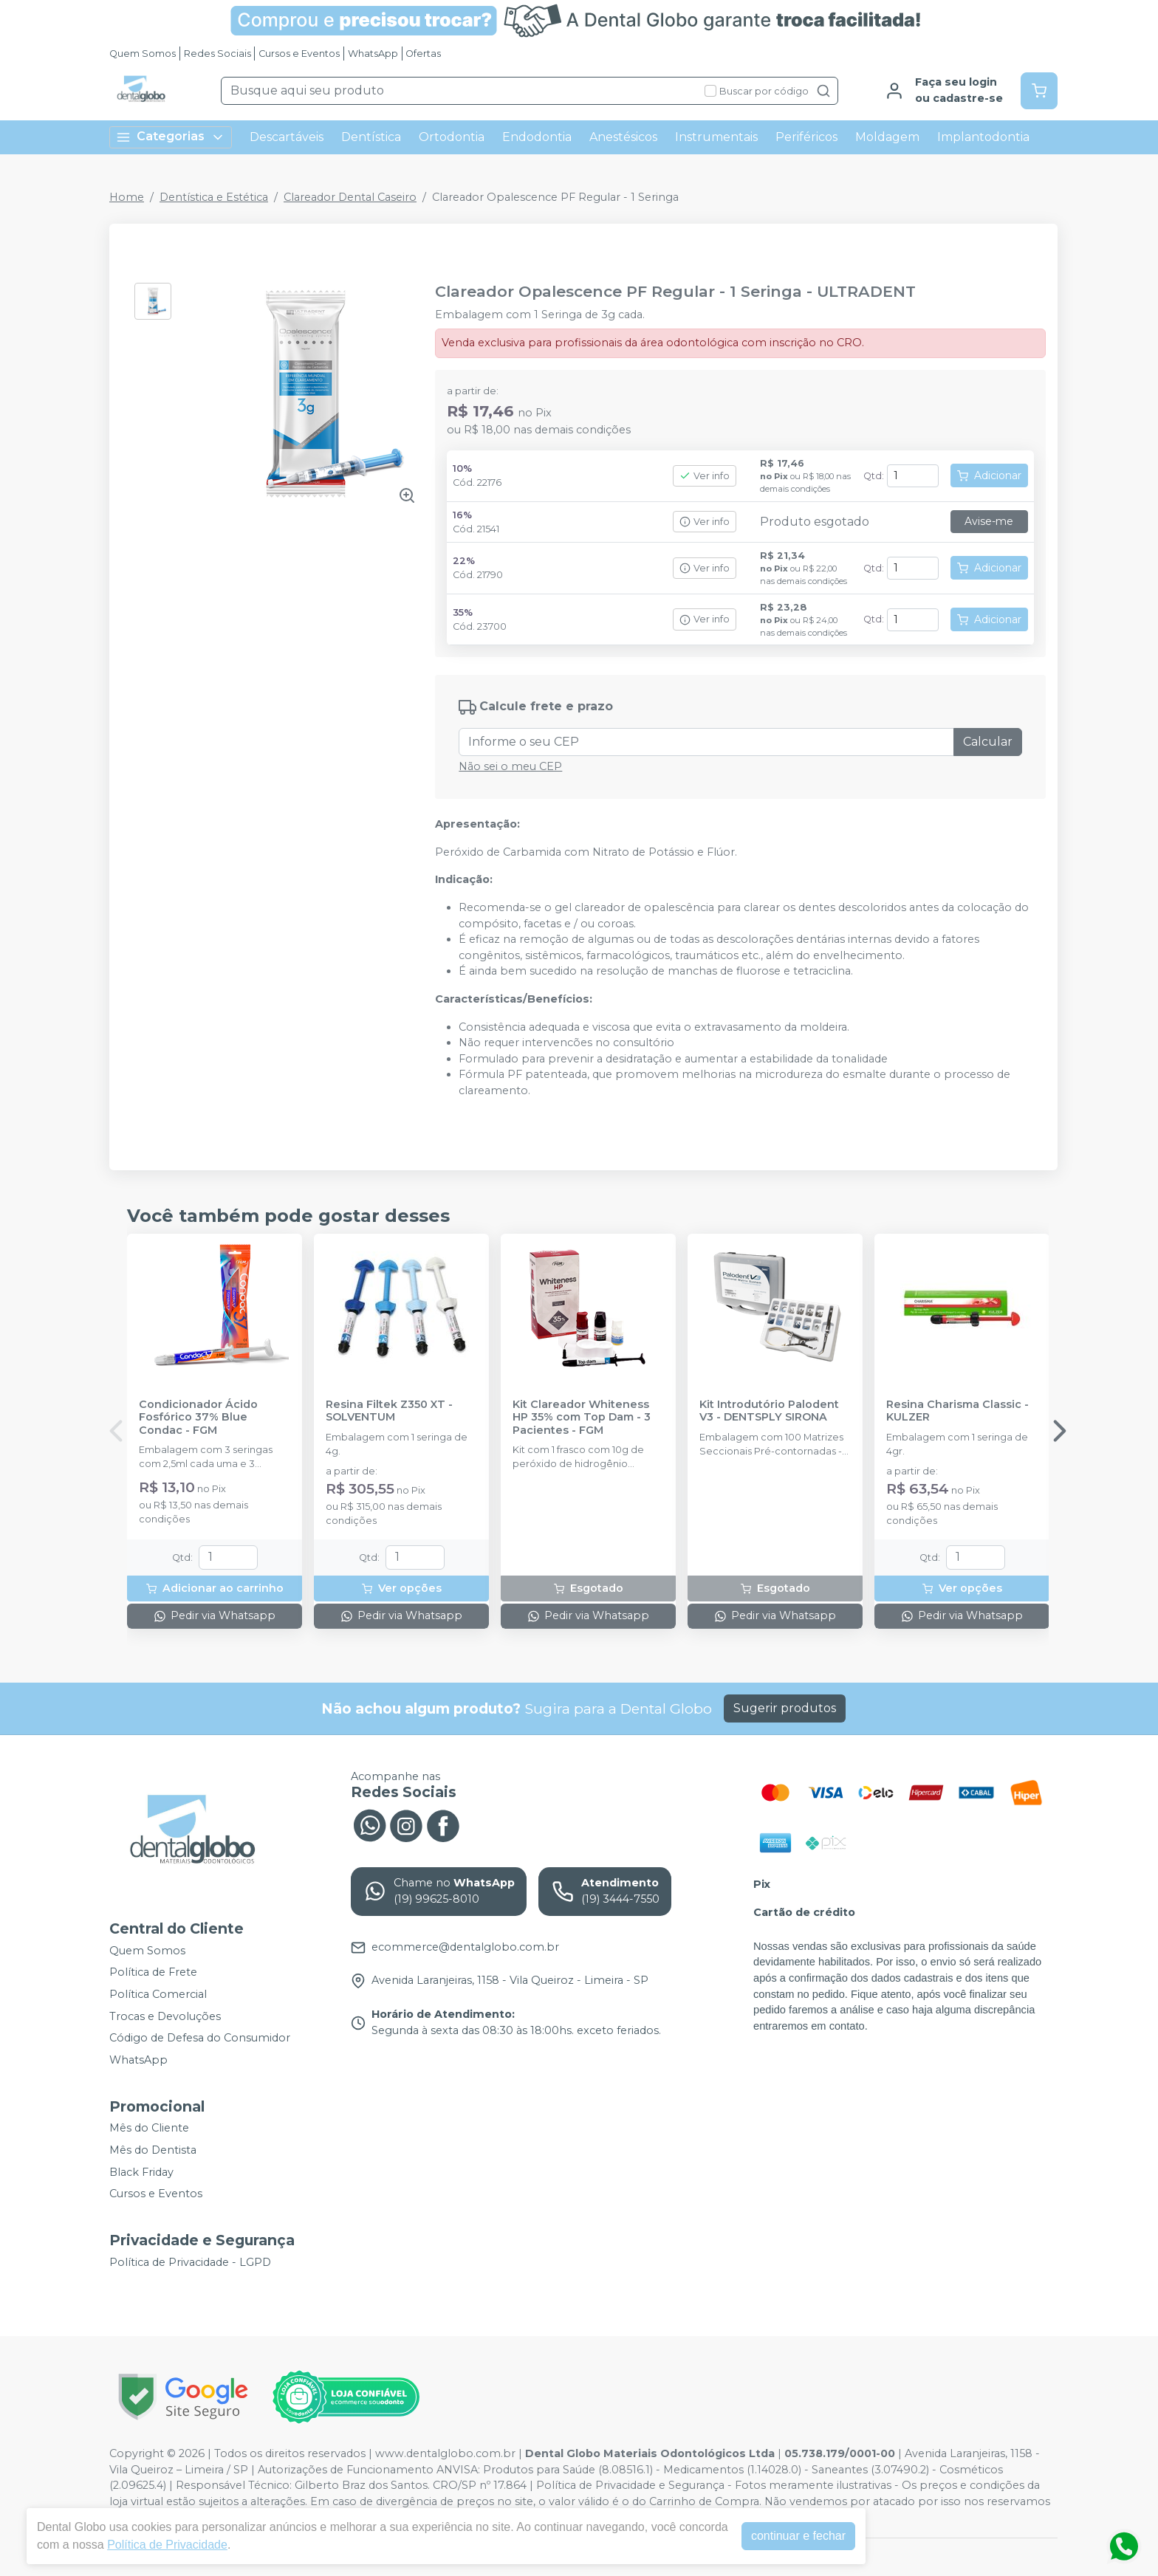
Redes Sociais (217, 53)
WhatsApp (373, 53)
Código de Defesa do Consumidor (199, 2037)
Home (126, 197)
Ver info (704, 475)
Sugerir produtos (784, 1708)
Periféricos (806, 137)
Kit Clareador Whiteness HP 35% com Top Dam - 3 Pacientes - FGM (582, 1417)
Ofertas (423, 53)
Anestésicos (623, 137)
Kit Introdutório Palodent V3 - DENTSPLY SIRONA (769, 1410)
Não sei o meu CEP (510, 766)
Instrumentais (716, 137)
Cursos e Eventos (299, 53)
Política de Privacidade (167, 2544)
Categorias (170, 137)
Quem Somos (142, 53)
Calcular (988, 742)
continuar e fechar (798, 2535)
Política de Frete (153, 1972)
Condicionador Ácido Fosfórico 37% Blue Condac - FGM (198, 1417)
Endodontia (537, 137)
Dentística (371, 137)
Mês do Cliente (149, 2128)
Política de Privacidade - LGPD (190, 2262)
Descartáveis (286, 137)
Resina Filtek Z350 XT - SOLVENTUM (389, 1410)
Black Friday (141, 2172)
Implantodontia (983, 137)
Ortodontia (451, 137)
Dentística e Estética (214, 197)
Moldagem (887, 137)
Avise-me (989, 521)
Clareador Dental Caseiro (350, 197)
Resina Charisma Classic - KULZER (957, 1410)
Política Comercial (158, 1994)
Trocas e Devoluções (165, 2016)
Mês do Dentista (152, 2150)
